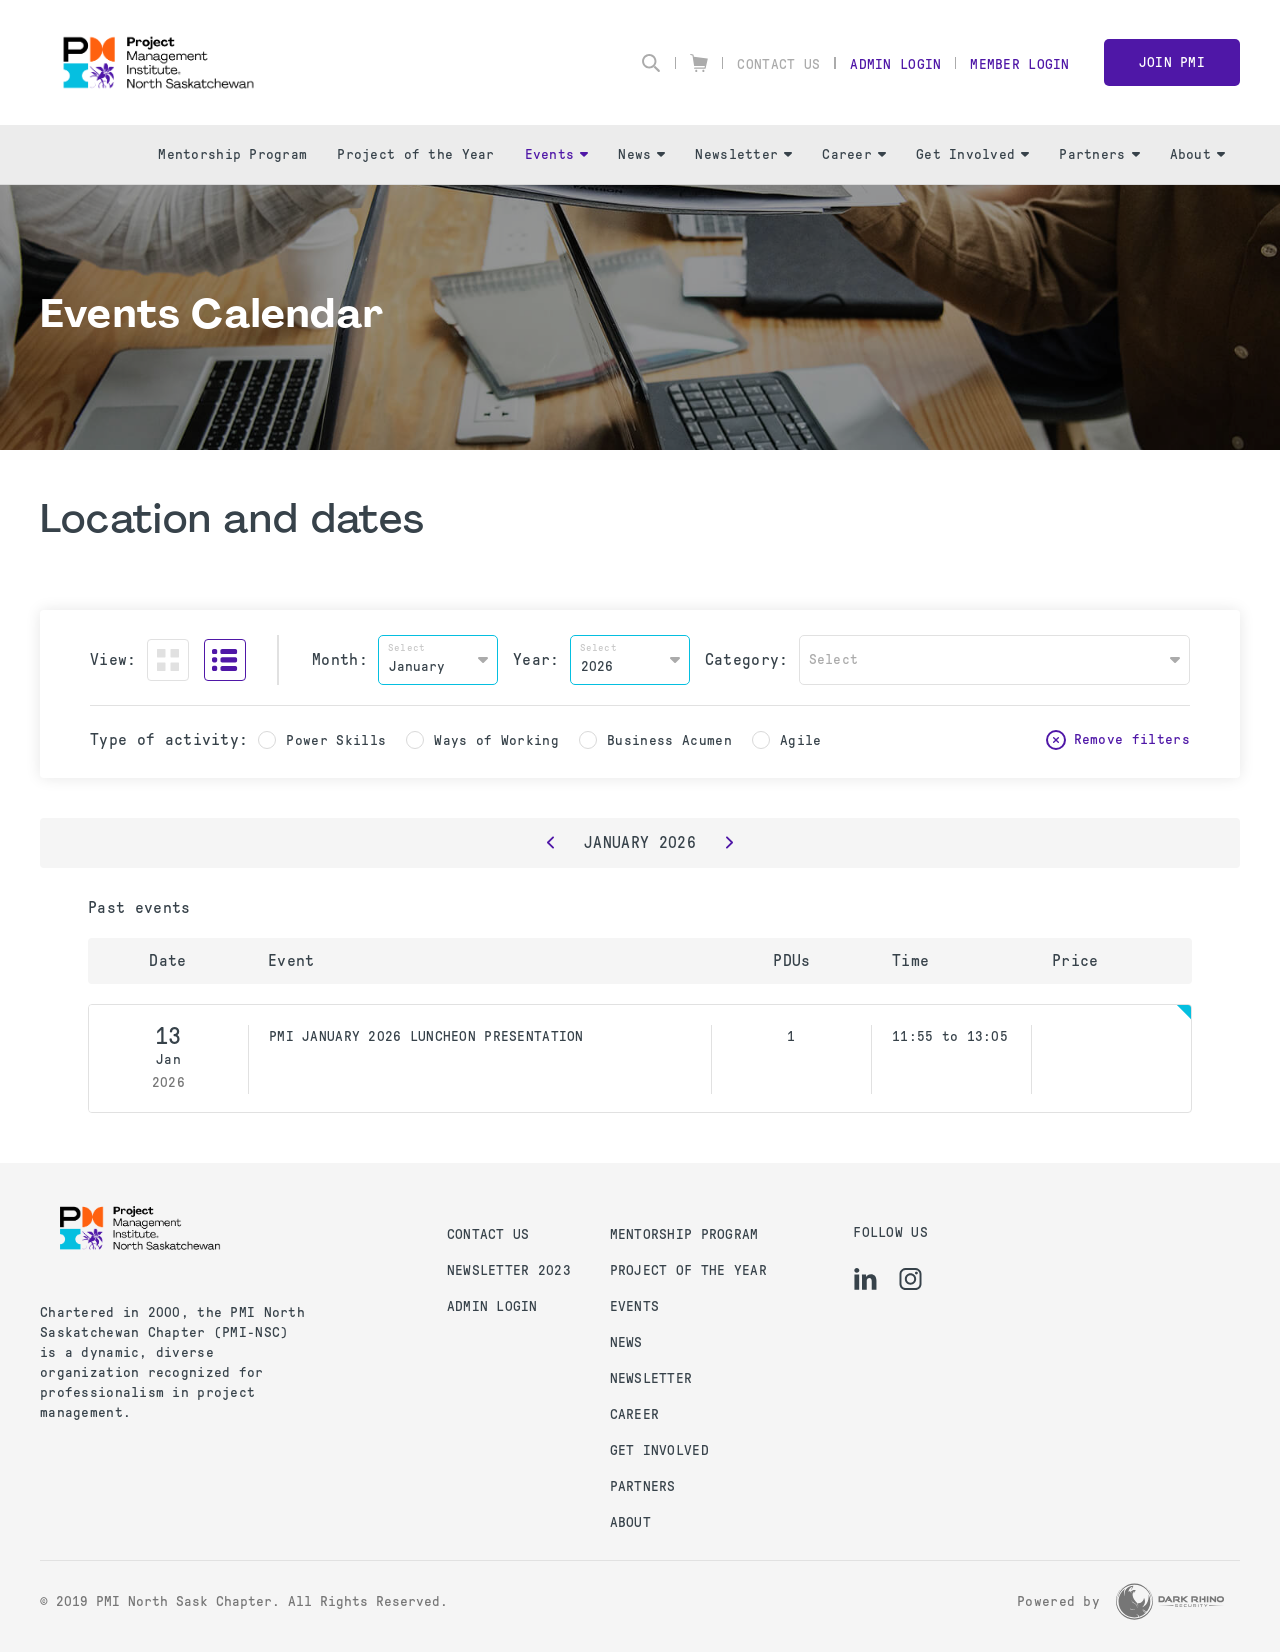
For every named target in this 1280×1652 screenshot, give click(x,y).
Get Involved (972, 154)
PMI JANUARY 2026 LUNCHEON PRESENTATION (426, 1036)
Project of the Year (415, 154)
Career (854, 154)
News (641, 154)
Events (557, 154)
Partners (1099, 154)
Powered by (1058, 1601)
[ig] (910, 1279)
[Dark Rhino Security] (1170, 1601)
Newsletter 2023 (509, 1270)
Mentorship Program (232, 154)
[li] (865, 1279)
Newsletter (743, 154)
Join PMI (1172, 62)
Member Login (1019, 64)
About (1197, 154)
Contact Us (778, 64)
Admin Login (895, 64)
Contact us (488, 1234)
